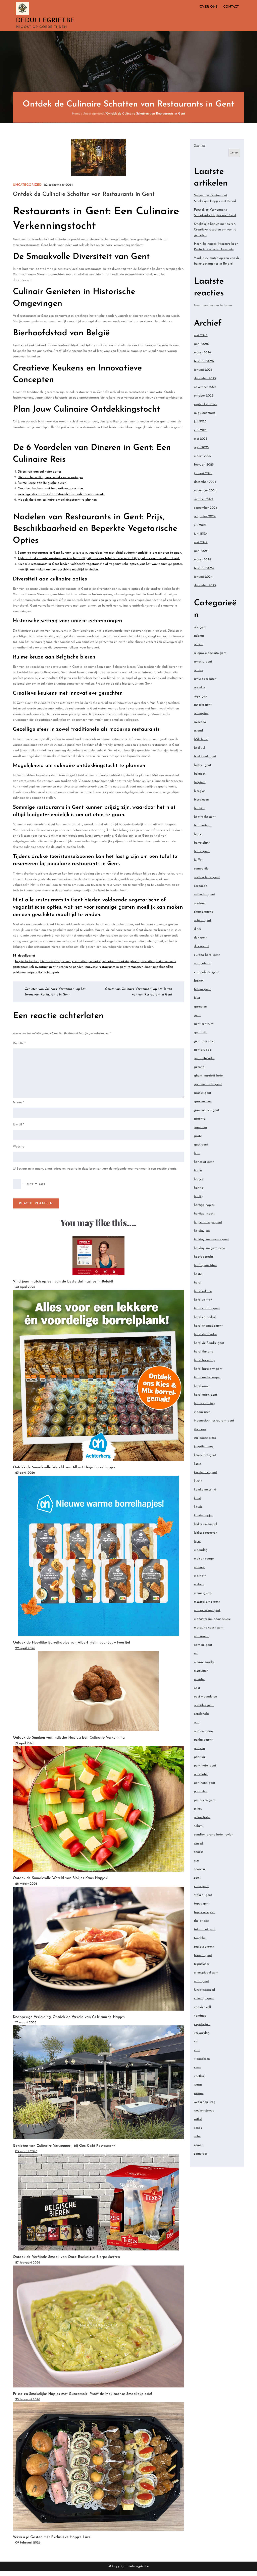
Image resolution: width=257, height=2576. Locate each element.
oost (197, 1692)
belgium (199, 787)
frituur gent (202, 994)
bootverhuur (203, 830)
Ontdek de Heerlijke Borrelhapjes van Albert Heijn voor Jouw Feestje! (71, 1647)
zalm (197, 2141)
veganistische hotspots (43, 977)
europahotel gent (206, 977)
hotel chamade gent (208, 1330)
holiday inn (202, 1235)
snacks (198, 1856)
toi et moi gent (204, 1934)
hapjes (198, 1184)
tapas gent (202, 1908)
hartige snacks (204, 1218)
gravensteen (203, 1106)
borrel (198, 839)
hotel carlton (203, 1304)
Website (18, 1151)
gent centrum (203, 1028)
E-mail (18, 1129)
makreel (199, 1572)
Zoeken (199, 150)
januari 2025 (203, 478)
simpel (198, 1848)
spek (197, 1882)
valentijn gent (204, 2003)
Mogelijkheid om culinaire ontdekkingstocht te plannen (57, 504)
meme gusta (203, 1598)
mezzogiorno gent (207, 1606)
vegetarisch (202, 2029)
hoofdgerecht (203, 1261)
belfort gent (202, 770)
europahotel (202, 968)
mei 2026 (200, 340)
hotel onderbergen (207, 1382)
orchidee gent (204, 1710)
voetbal (199, 2081)
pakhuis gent (203, 1744)
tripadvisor (201, 1968)
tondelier (200, 1943)
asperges (200, 701)
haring (198, 1192)
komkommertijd (205, 1494)
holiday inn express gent (211, 1244)
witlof (198, 2124)
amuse (198, 675)
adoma (199, 640)
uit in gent (201, 1986)
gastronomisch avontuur (30, 971)
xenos (198, 2132)
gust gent (201, 1149)
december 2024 (205, 486)
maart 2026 (202, 357)
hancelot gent (204, 1166)
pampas (199, 1753)
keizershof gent (205, 1460)
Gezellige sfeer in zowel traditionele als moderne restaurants (61, 498)
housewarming (204, 1408)
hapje (198, 1175)
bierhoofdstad (50, 966)
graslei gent (202, 1097)
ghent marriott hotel (208, 1080)
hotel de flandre (205, 1339)
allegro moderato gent (210, 657)
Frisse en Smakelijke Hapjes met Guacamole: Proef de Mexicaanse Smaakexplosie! (82, 2399)
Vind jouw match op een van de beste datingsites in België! (63, 1286)
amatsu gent (203, 666)
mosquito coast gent (208, 1632)
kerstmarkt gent (205, 1477)
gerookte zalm (204, 1063)
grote (198, 1140)
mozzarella (201, 1641)
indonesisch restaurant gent (214, 1425)
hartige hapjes (204, 1209)
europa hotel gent (207, 959)
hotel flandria (203, 1356)
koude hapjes (203, 1520)
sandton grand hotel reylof (213, 1839)
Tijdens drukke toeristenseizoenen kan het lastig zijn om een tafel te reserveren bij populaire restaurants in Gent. (99, 563)
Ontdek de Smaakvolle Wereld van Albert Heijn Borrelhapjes (64, 1472)
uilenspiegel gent (206, 1977)
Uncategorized (27, 189)
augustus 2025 (204, 417)
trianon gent (203, 1960)
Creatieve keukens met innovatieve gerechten (50, 493)
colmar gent (202, 925)
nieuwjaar (201, 1675)
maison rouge (204, 1563)
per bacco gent (204, 1805)
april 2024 (201, 555)
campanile (201, 873)
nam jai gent (203, 1649)
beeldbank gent (205, 761)
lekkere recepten (205, 1537)
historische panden (70, 971)
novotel (199, 1684)
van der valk (203, 2012)
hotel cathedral (205, 1322)
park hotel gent (205, 1770)
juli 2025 (200, 426)
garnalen (200, 1011)
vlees (197, 2072)
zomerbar (200, 2158)
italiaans (200, 1434)
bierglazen (201, 804)
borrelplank (202, 847)
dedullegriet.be (45, 23)
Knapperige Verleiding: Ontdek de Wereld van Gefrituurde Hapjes (69, 2022)
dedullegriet (26, 960)
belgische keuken (27, 966)
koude (198, 1511)
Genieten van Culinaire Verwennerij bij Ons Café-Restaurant (64, 2151)
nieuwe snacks (204, 1667)
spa (196, 1865)
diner (197, 933)
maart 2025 (202, 461)
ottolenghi (201, 1718)
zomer (198, 2150)
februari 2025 (204, 469)
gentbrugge (202, 1054)
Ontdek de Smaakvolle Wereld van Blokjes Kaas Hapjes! (60, 1883)
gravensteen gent (206, 1115)
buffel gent (202, 856)
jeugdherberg (203, 1451)
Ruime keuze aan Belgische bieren (42, 487)
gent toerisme (204, 1046)
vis (196, 2046)
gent (52, 971)
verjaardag (202, 2037)
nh (196, 1658)
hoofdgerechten (205, 1270)
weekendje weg (204, 2106)
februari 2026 (204, 366)
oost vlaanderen (205, 1701)
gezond (199, 1071)
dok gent (200, 942)
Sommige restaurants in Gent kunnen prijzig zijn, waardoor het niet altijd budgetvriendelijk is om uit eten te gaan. (100, 557)
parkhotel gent (204, 1787)
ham (197, 1158)
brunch (66, 966)
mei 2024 (200, 547)
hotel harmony (204, 1365)
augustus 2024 (205, 521)
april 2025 (201, 452)
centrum (200, 908)
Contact (231, 9)
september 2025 (205, 409)
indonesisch (202, 1416)
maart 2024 (202, 564)
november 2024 (205, 495)
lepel (197, 1546)
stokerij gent (203, 1899)
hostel (198, 1278)
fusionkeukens (166, 966)
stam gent (201, 1891)
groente (199, 1123)
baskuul (199, 752)
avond (198, 735)
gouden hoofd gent (208, 1089)
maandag (201, 1554)
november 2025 (205, 392)
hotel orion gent (205, 1399)
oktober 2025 (203, 400)
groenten (200, 1132)
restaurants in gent (112, 971)
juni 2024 (201, 538)
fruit (197, 1002)
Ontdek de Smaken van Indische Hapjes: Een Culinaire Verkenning (69, 1742)
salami (198, 1830)
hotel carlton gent (207, 1313)
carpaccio (200, 890)
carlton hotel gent (207, 882)
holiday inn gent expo (209, 1253)
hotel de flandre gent (209, 1347)
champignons (203, 916)
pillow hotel (202, 1822)
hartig (198, 1201)
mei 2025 (200, 443)
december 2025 (205, 383)
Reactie (19, 1048)
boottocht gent (205, 821)
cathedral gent (204, 899)
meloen (199, 1589)
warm (198, 2089)
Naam (18, 1107)
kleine (198, 1485)
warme (198, 2098)
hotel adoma (203, 1296)
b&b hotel (201, 744)
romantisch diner (139, 971)
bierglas (199, 795)
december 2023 (205, 590)
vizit (197, 2055)
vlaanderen (202, 2063)
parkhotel (201, 1779)
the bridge (201, 1925)
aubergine (201, 718)
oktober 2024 (203, 504)
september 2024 (205, 512)
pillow (198, 1813)
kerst (197, 1468)
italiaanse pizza (205, 1442)
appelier (199, 692)
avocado (200, 726)
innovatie (91, 971)
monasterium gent (207, 1615)
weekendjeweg (204, 2115)
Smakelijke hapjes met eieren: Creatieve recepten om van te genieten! (215, 234)
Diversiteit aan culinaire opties (39, 476)
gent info (200, 1037)
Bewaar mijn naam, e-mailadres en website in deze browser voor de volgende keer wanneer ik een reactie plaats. (96, 1173)
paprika (199, 1761)
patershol (200, 1796)
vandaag (200, 2020)
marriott (200, 1580)
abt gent (200, 632)
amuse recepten (205, 683)
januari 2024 (203, 581)
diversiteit (148, 966)
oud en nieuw (203, 1736)
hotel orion (202, 1391)
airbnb (198, 649)
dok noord (201, 951)
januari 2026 (203, 374)
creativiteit (80, 966)
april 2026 (201, 348)
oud (196, 1727)
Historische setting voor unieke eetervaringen (50, 482)
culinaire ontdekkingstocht (121, 966)
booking (200, 813)
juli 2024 (200, 530)
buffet (198, 864)
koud (197, 1503)
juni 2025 (200, 435)
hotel (197, 1287)
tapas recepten (204, 1917)
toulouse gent (204, 1951)
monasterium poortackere (212, 1623)
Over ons (208, 9)
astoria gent (203, 709)
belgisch (200, 778)
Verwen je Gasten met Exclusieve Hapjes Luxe (52, 2542)
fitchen (199, 985)
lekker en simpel (205, 1529)
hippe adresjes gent (208, 1227)
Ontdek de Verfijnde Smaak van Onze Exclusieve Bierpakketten (66, 2262)
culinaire (95, 966)
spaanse (200, 1874)
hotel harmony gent (208, 1373)
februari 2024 (204, 573)
